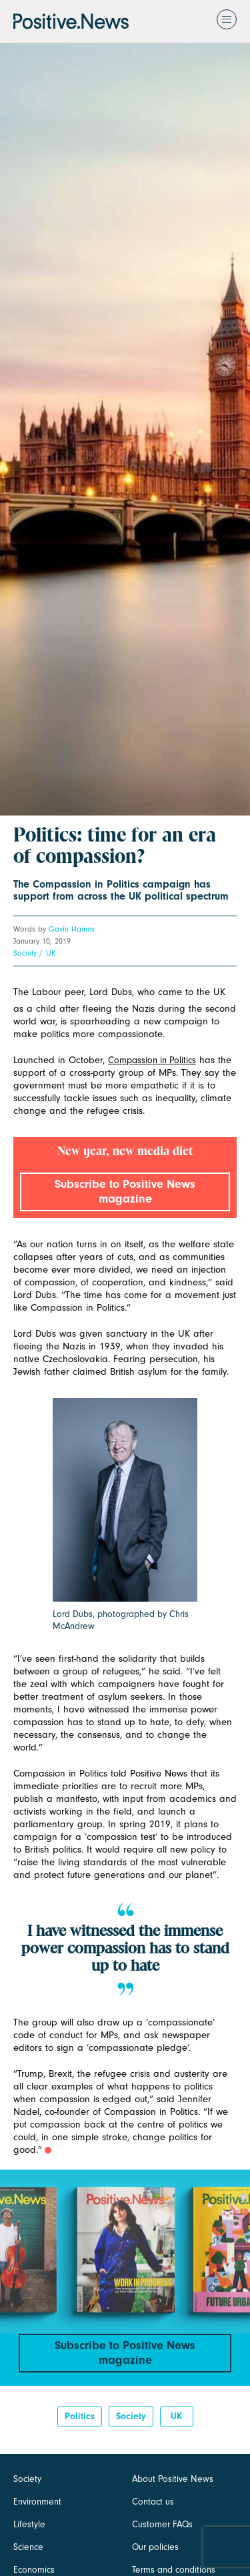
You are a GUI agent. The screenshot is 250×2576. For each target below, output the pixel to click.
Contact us (153, 2501)
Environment (37, 2501)
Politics (80, 2416)
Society (25, 953)
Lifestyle (29, 2524)
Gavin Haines (72, 929)
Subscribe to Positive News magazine (125, 1191)
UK (50, 953)
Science (28, 2547)
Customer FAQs (162, 2524)
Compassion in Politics (152, 1060)
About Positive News (172, 2479)
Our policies (155, 2547)
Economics (34, 2569)
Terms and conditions (173, 2569)
